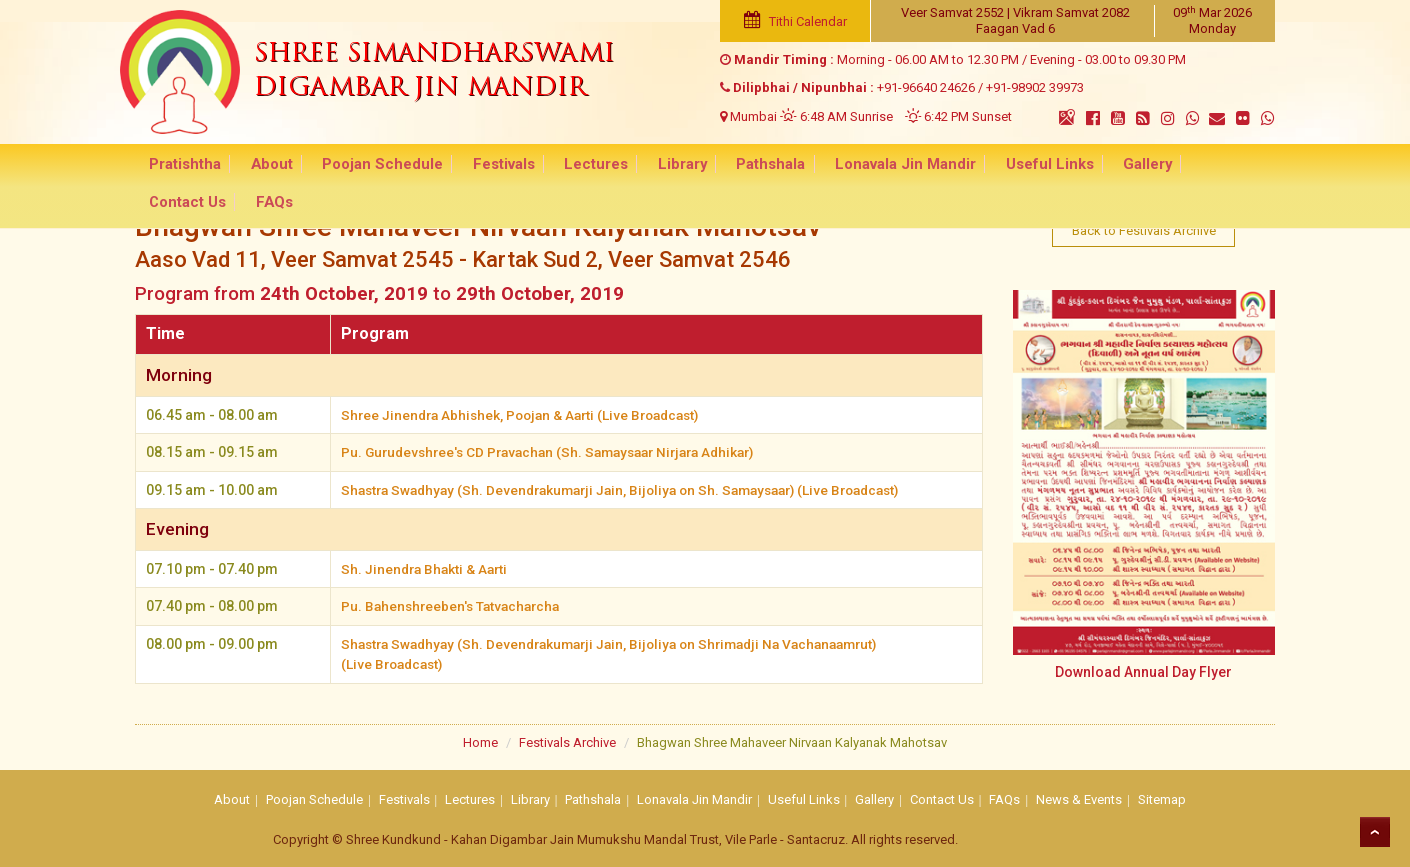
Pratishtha (188, 166)
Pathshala (724, 166)
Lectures (566, 166)
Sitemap (1162, 796)
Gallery (1076, 166)
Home (480, 738)
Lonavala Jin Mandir (850, 166)
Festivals (482, 166)
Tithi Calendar (786, 21)
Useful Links (986, 166)
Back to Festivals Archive (1144, 227)
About (266, 166)
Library (644, 166)
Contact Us (1161, 166)
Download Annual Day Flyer (1143, 666)
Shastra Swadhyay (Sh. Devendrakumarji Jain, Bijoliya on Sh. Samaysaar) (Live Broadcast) (636, 489)
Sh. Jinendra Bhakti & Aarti (427, 567)
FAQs (1240, 166)
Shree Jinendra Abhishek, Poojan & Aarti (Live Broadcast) (528, 415)
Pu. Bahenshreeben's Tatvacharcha (454, 604)
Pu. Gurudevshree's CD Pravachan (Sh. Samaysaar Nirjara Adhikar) (559, 452)
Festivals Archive (567, 738)
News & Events (1079, 796)
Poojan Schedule (369, 166)
